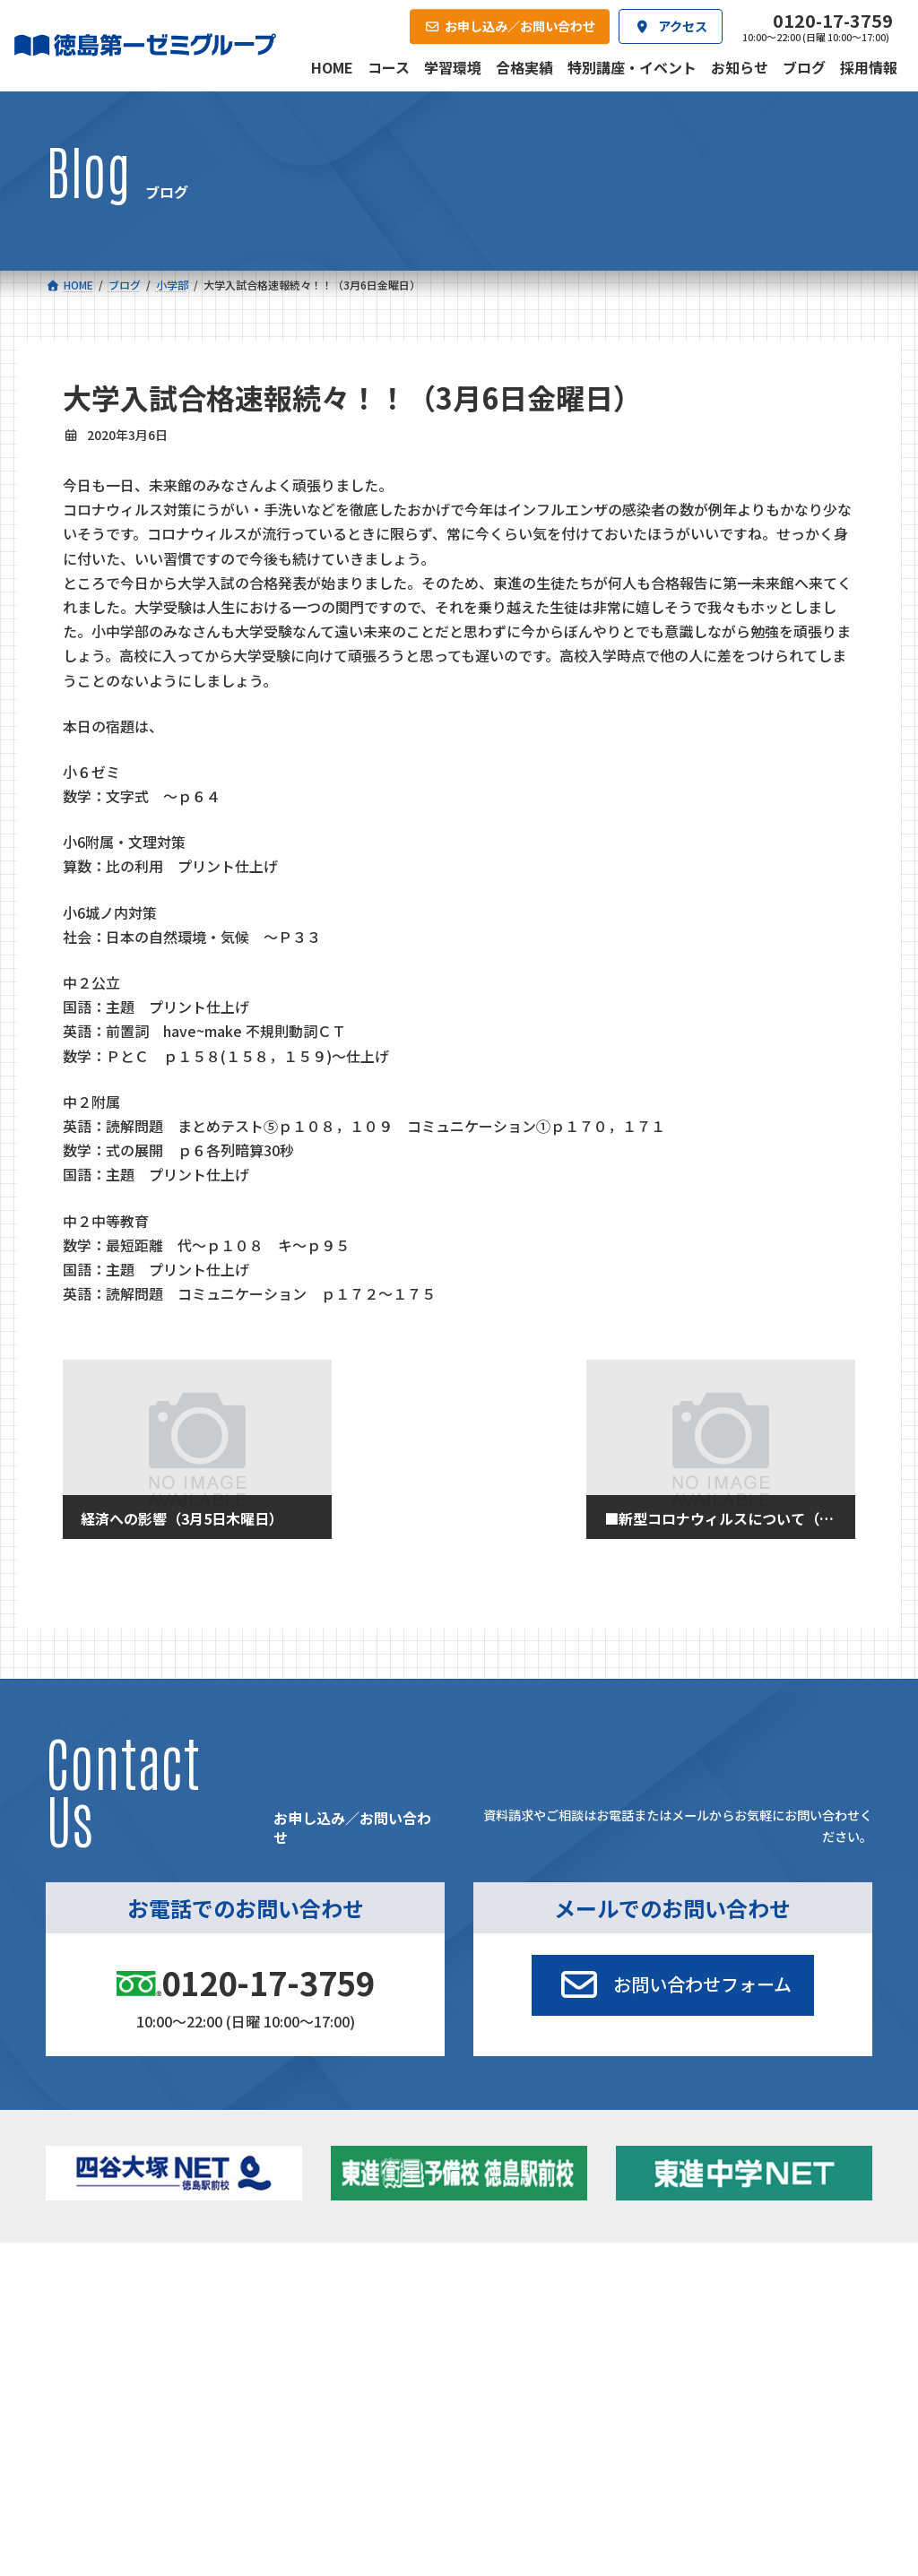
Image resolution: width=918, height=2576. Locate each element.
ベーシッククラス (146, 2403)
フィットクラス (140, 2334)
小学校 (103, 2306)
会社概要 (348, 2444)
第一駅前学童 (508, 2380)
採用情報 (607, 2444)
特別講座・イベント (758, 2306)
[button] (672, 1985)
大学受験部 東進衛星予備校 (540, 2313)
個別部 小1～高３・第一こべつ (543, 2351)
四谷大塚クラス (140, 2380)
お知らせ (729, 2329)
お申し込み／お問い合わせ (783, 2444)
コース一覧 (94, 2280)
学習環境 (218, 2444)
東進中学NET (335, 2380)
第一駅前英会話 (514, 2403)
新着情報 (708, 2280)
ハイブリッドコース (344, 2357)
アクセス (477, 2444)
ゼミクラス (129, 2357)
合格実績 (88, 2444)
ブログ (723, 2353)
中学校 (297, 2306)
